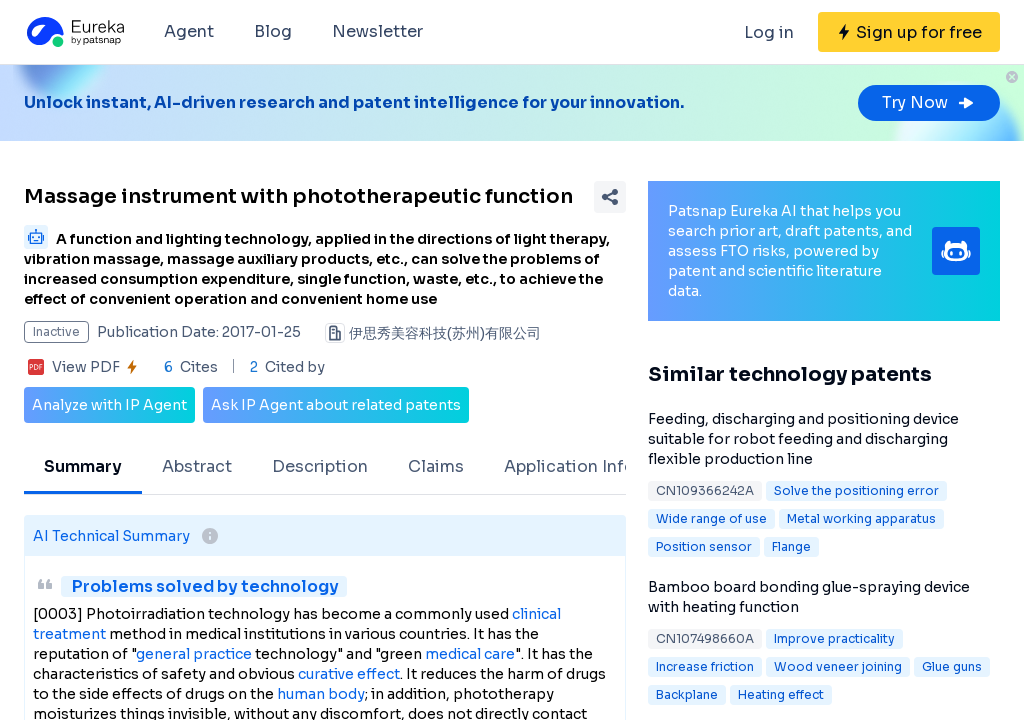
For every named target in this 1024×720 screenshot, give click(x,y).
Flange (791, 546)
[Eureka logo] (74, 32)
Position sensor (704, 546)
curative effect (349, 674)
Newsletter (377, 31)
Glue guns (952, 666)
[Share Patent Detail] (610, 197)
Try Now (929, 102)
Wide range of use (711, 518)
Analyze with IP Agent (109, 405)
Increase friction (705, 666)
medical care (470, 654)
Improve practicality (834, 638)
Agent (189, 31)
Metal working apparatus (861, 518)
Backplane (687, 694)
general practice (194, 654)
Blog (273, 31)
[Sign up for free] (909, 32)
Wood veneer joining (838, 666)
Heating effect (781, 694)
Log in (769, 32)
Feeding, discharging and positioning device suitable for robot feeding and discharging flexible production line (803, 439)
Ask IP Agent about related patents (336, 405)
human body (321, 694)
